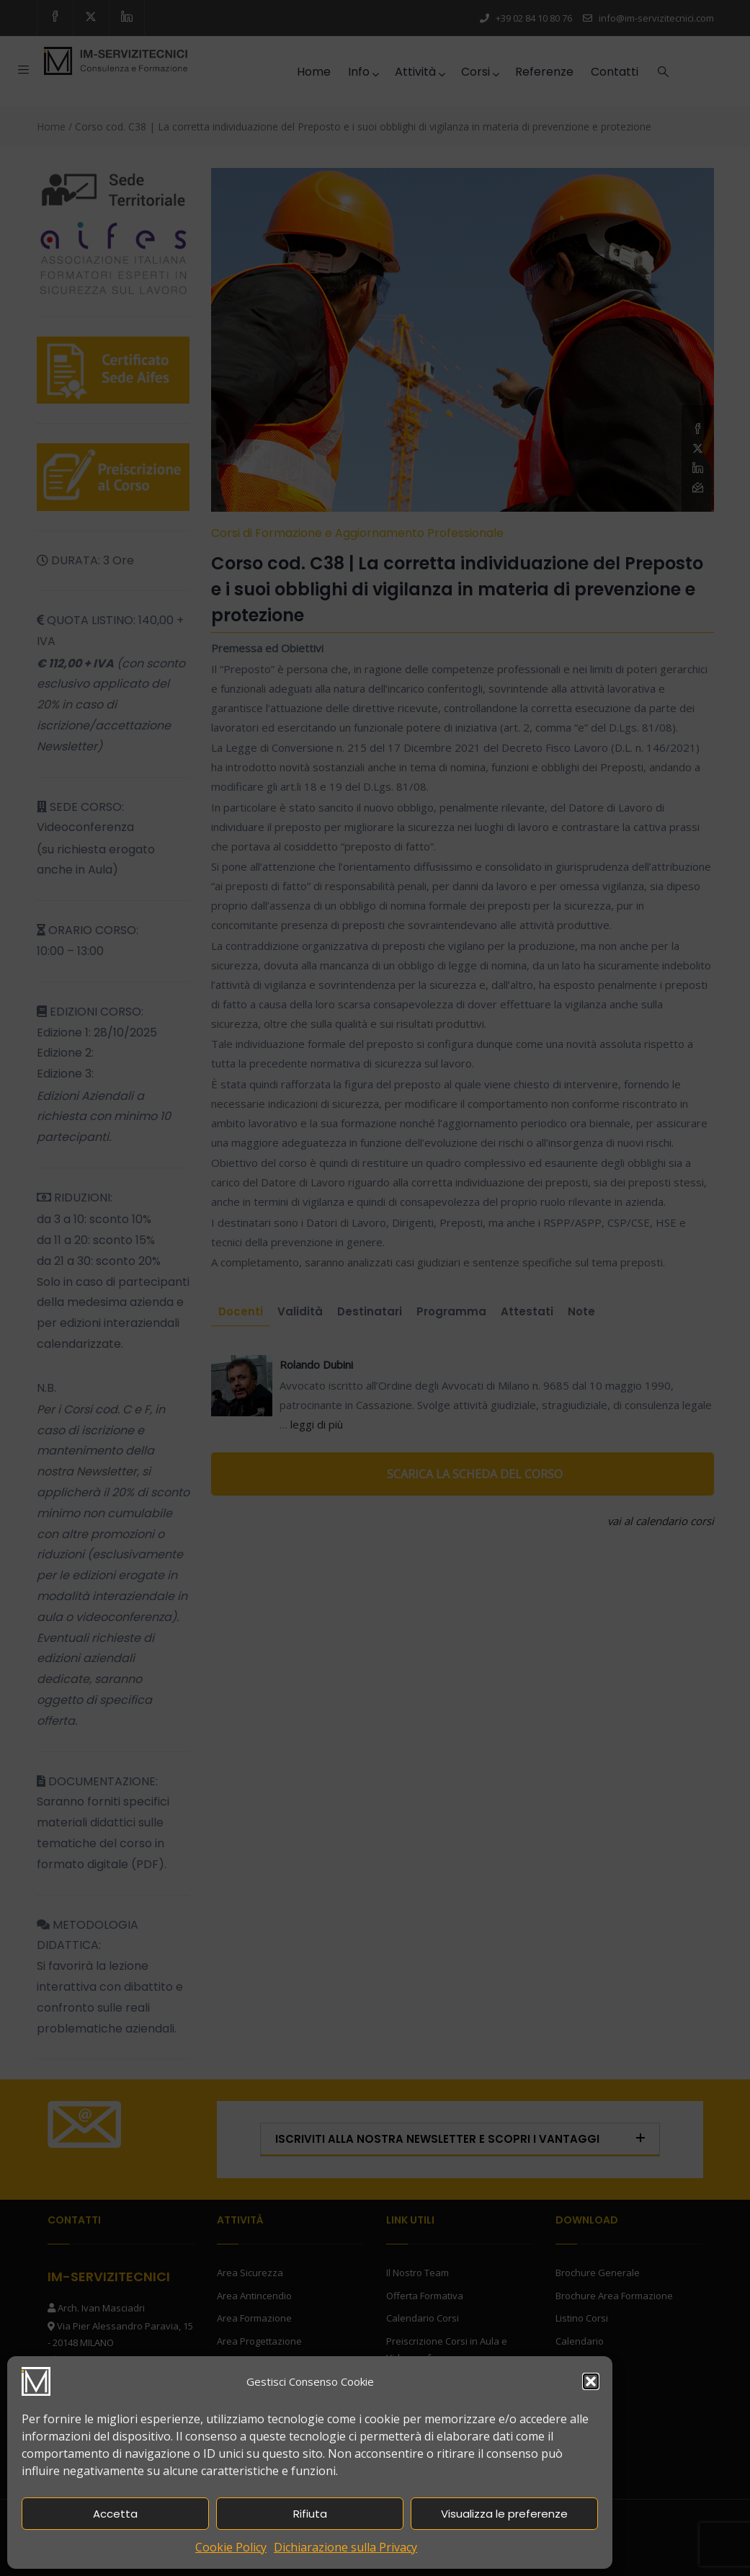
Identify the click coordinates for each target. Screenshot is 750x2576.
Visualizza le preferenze (504, 2513)
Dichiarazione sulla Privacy (345, 2547)
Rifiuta (310, 2513)
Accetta (115, 2513)
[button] (591, 2381)
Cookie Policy (231, 2547)
